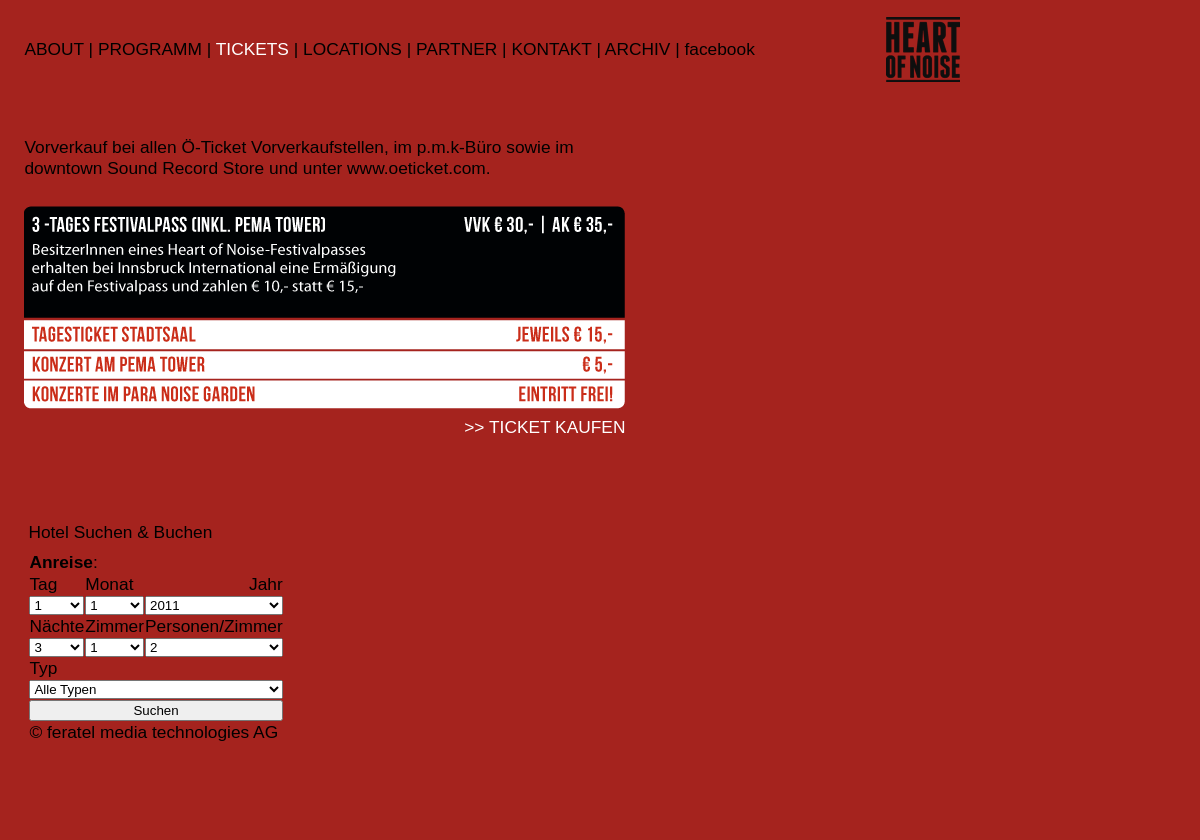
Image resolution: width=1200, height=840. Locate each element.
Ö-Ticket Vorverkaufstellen (282, 147)
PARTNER (454, 49)
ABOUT (53, 49)
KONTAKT (551, 49)
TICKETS (252, 49)
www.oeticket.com (416, 168)
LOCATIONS (355, 49)
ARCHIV (637, 49)
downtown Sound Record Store (144, 168)
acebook (722, 49)
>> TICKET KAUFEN (544, 427)
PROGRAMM (150, 49)
